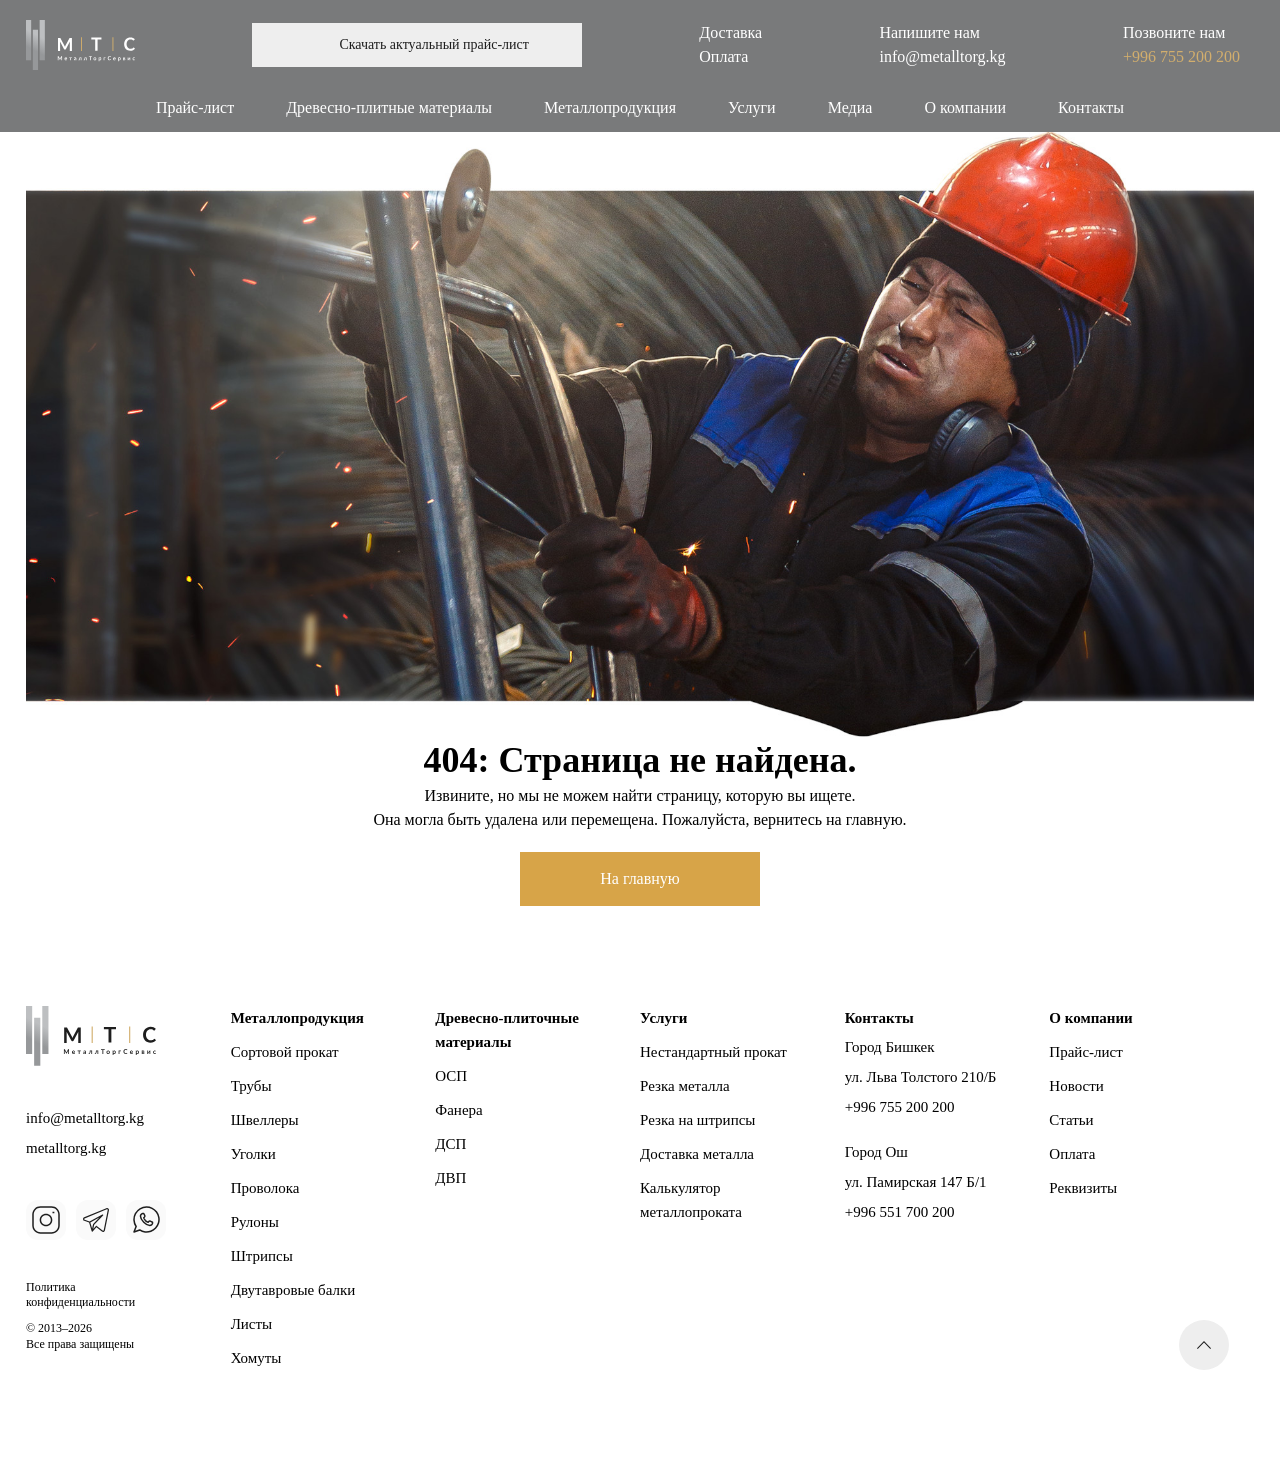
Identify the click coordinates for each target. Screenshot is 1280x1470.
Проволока (265, 1188)
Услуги (752, 107)
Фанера (458, 1110)
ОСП (451, 1076)
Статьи (1071, 1120)
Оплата (723, 56)
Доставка (730, 32)
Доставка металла (697, 1154)
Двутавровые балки (293, 1290)
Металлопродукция (610, 107)
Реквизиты (1083, 1188)
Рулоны (255, 1222)
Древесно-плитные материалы (389, 107)
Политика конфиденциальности (80, 1295)
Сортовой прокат (285, 1052)
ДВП (450, 1178)
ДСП (450, 1144)
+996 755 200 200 (1181, 56)
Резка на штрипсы (697, 1120)
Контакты (1091, 107)
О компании (965, 107)
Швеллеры (265, 1120)
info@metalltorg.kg (943, 56)
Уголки (253, 1154)
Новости (1076, 1086)
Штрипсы (262, 1256)
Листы (252, 1324)
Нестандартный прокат (713, 1052)
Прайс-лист (195, 107)
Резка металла (685, 1086)
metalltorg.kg (66, 1148)
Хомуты (256, 1358)
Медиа (850, 107)
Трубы (251, 1086)
